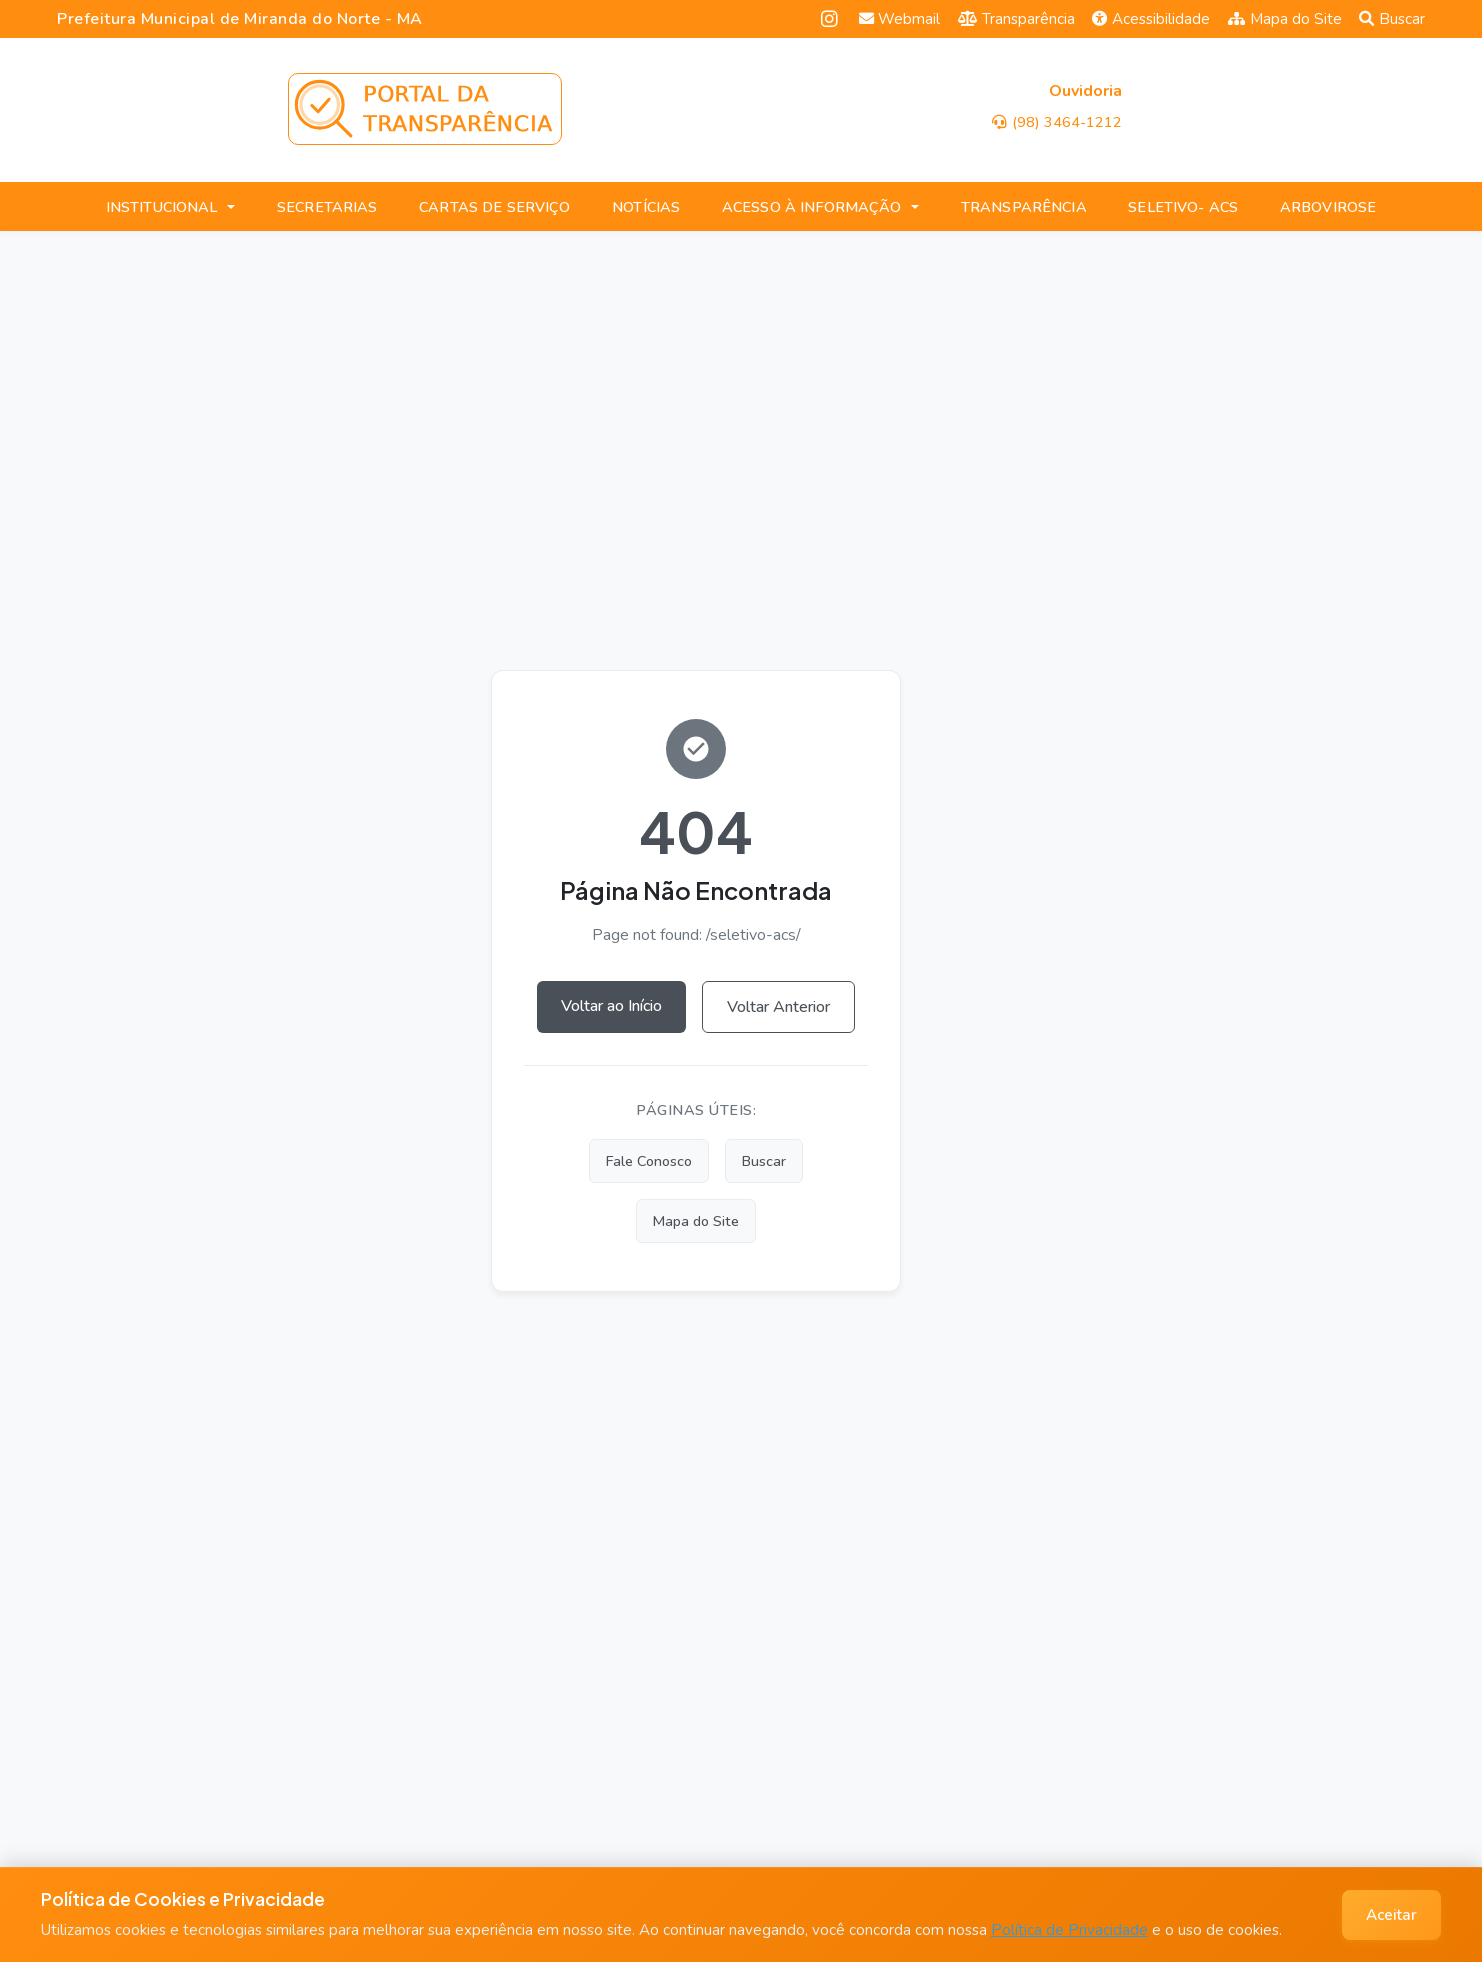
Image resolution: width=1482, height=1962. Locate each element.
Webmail (900, 19)
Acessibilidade (1151, 19)
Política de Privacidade (1069, 1930)
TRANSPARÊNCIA (1024, 207)
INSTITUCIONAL (162, 207)
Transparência (1016, 19)
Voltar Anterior (778, 1007)
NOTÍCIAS (646, 207)
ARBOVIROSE (1328, 207)
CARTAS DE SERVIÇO (494, 207)
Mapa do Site (1285, 19)
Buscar (1392, 19)
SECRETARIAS (327, 207)
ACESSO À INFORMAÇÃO (812, 207)
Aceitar (1391, 1915)
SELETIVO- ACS (1183, 207)
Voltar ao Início (611, 1006)
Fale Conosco (649, 1161)
